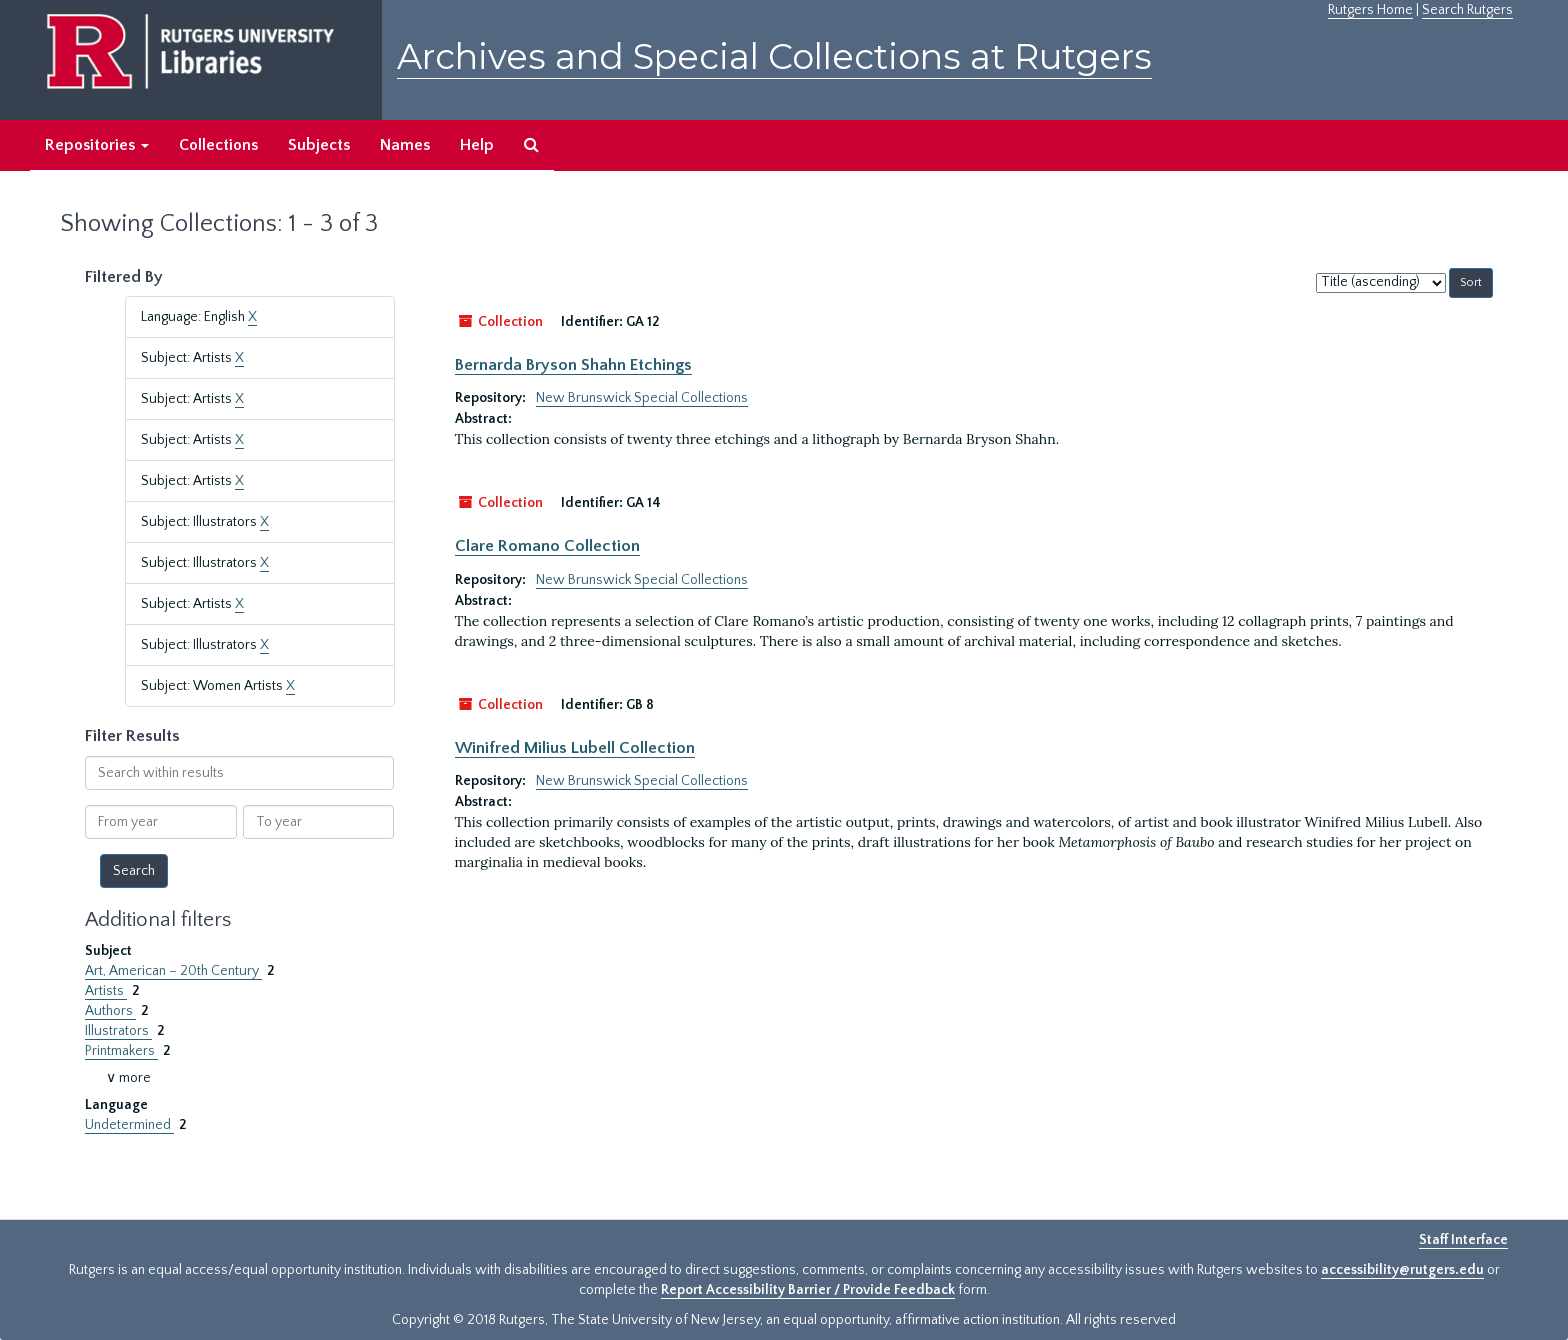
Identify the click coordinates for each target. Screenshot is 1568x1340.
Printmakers (121, 1051)
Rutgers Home (1370, 10)
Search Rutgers (1467, 10)
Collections (218, 145)
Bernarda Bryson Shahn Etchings (573, 365)
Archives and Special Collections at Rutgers (774, 56)
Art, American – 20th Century (173, 971)
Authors (110, 1011)
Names (405, 145)
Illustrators (118, 1031)
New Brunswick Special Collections (642, 398)
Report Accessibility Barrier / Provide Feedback (808, 1290)
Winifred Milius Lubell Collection (575, 748)
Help (477, 145)
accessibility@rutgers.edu (1402, 1270)
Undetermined (129, 1125)
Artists (106, 991)
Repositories (97, 145)
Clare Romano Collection (547, 546)
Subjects (319, 145)
